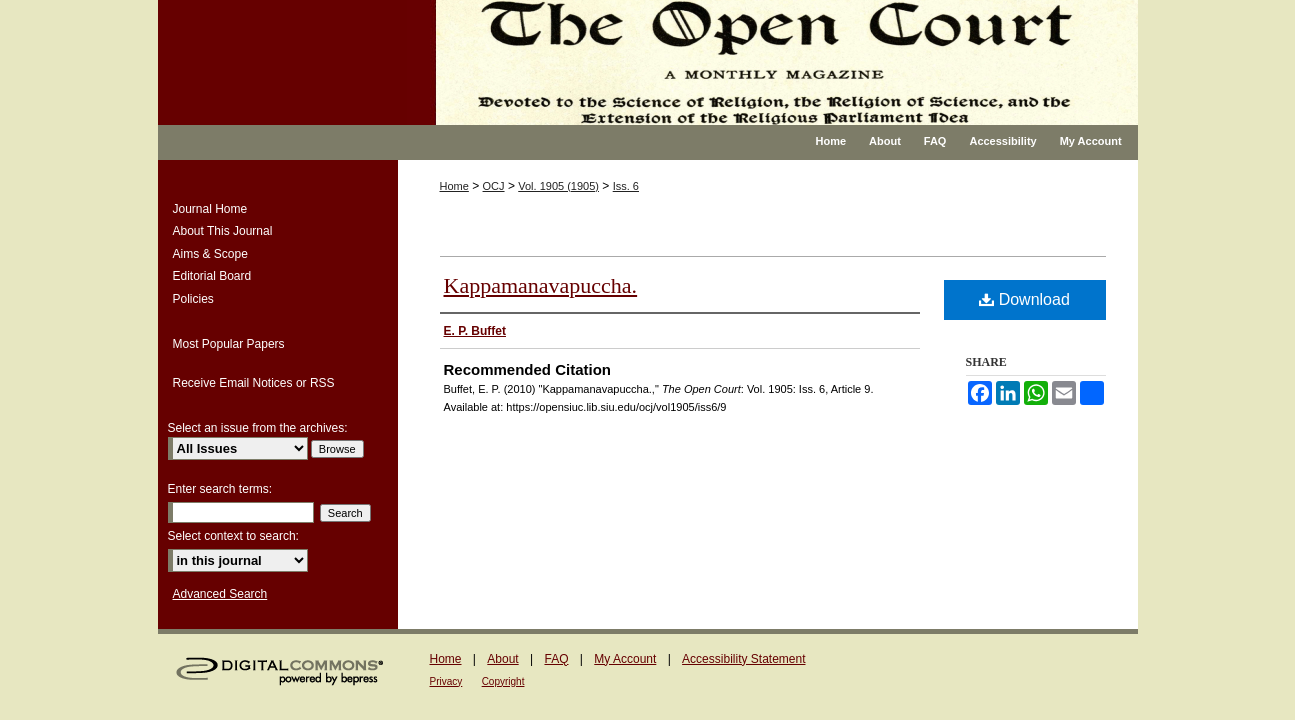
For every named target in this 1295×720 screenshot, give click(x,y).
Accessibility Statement (743, 659)
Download (1024, 299)
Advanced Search (220, 594)
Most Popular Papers (229, 344)
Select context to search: (233, 536)
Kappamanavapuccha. (541, 285)
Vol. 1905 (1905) (558, 186)
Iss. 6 (626, 186)
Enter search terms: (220, 489)
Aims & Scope (210, 254)
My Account (625, 659)
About (502, 659)
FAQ (556, 659)
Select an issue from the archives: (258, 428)
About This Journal (223, 231)
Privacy (446, 681)
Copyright (503, 681)
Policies (193, 299)
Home (454, 186)
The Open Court (772, 62)
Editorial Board (212, 276)
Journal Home (210, 209)
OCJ (494, 186)
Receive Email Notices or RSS (254, 383)
